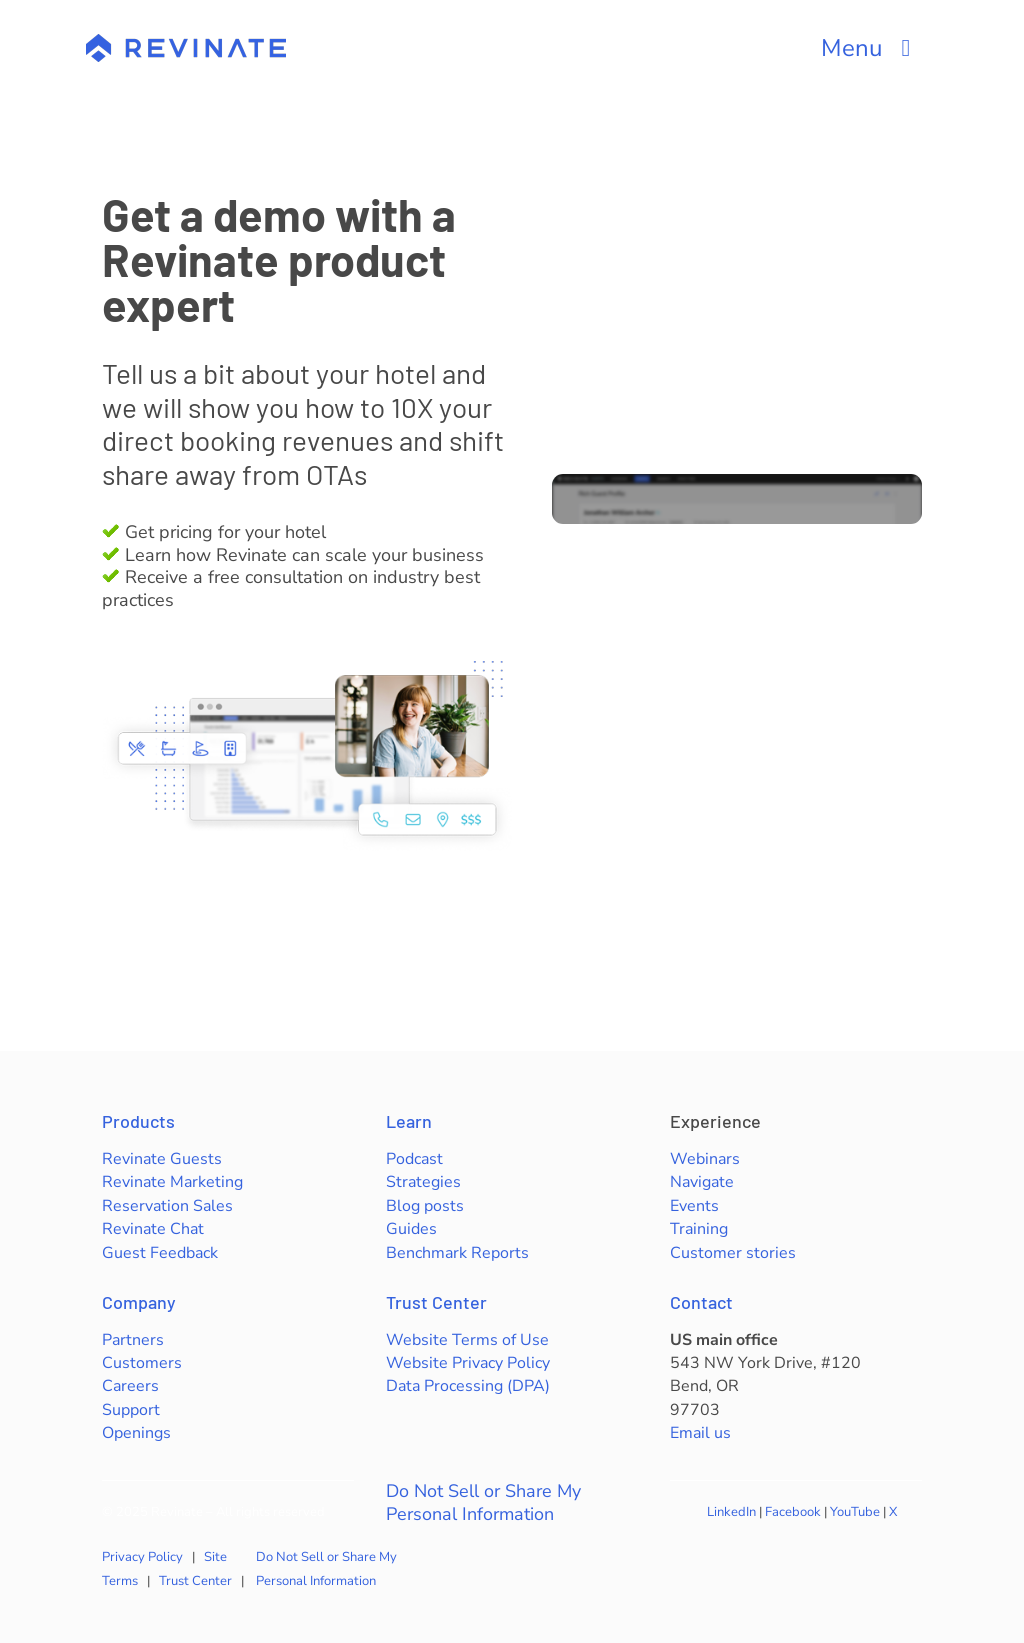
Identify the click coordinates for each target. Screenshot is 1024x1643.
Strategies (423, 1182)
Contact (701, 1302)
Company (139, 1302)
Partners (133, 1340)
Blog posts (425, 1206)
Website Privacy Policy (468, 1363)
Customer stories (733, 1253)
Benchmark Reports (457, 1253)
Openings (136, 1433)
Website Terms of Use (467, 1340)
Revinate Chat (153, 1229)
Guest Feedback (160, 1253)
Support (131, 1410)
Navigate (702, 1182)
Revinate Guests (162, 1159)
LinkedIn (731, 1512)
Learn (409, 1121)
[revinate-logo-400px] (186, 43)
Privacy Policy (142, 1557)
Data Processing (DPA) (468, 1386)
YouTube (855, 1512)
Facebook (793, 1512)
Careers (130, 1386)
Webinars (705, 1159)
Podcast (414, 1159)
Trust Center (436, 1302)
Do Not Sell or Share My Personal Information (483, 1503)
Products (138, 1121)
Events (694, 1206)
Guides (411, 1229)
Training (699, 1229)
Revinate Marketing (172, 1182)
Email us (700, 1433)
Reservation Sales (167, 1206)
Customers (142, 1363)
